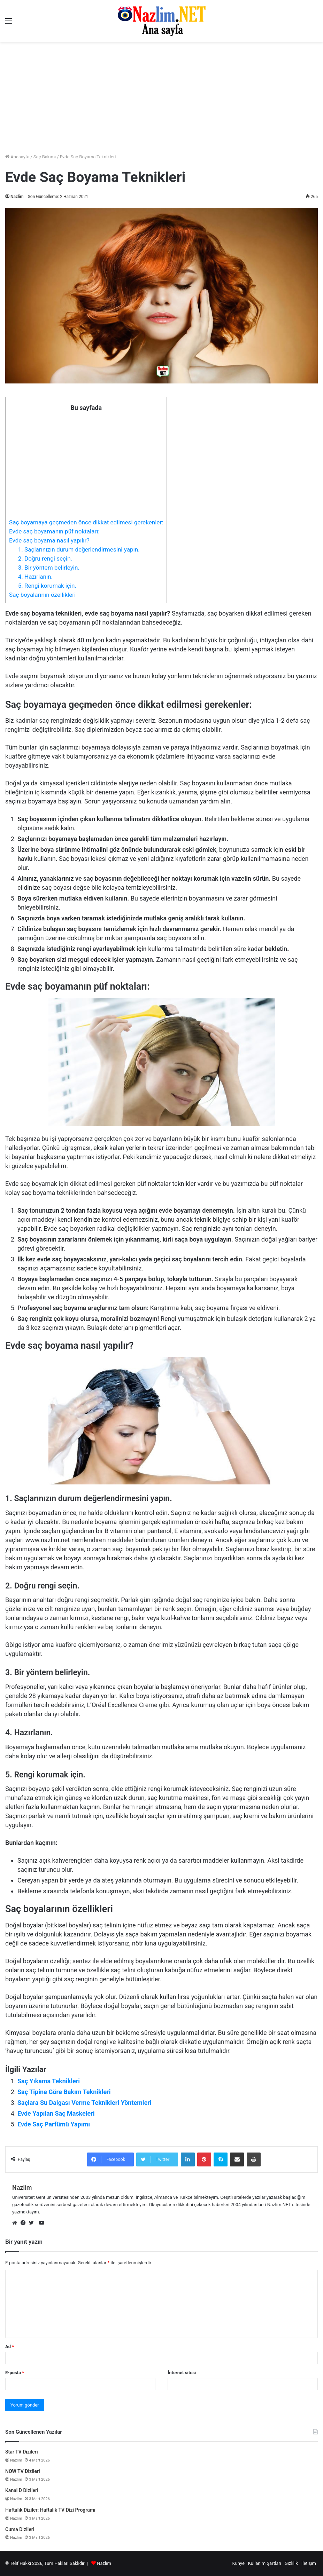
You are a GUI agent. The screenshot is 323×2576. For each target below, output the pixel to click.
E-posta (14, 2372)
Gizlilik (291, 2563)
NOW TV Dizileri (22, 2471)
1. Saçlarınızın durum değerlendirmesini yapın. (79, 549)
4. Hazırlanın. (35, 576)
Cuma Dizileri (19, 2529)
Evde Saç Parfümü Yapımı (53, 2124)
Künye (238, 2563)
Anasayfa (17, 156)
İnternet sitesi (182, 2372)
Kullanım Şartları (264, 2563)
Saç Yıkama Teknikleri (48, 2081)
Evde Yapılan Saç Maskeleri (56, 2113)
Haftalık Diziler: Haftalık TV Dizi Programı (50, 2510)
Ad (9, 2346)
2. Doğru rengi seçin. (45, 558)
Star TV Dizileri (21, 2452)
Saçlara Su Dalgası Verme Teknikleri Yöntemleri (84, 2102)
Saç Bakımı (44, 156)
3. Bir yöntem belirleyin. (48, 567)
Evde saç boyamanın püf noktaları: (54, 531)
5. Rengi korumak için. (47, 585)
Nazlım (104, 2563)
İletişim (308, 2563)
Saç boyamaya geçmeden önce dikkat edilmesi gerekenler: (86, 522)
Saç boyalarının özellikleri (42, 594)
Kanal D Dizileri (21, 2490)
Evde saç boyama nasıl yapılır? (49, 540)
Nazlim (17, 196)
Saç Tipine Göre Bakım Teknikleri (63, 2091)
